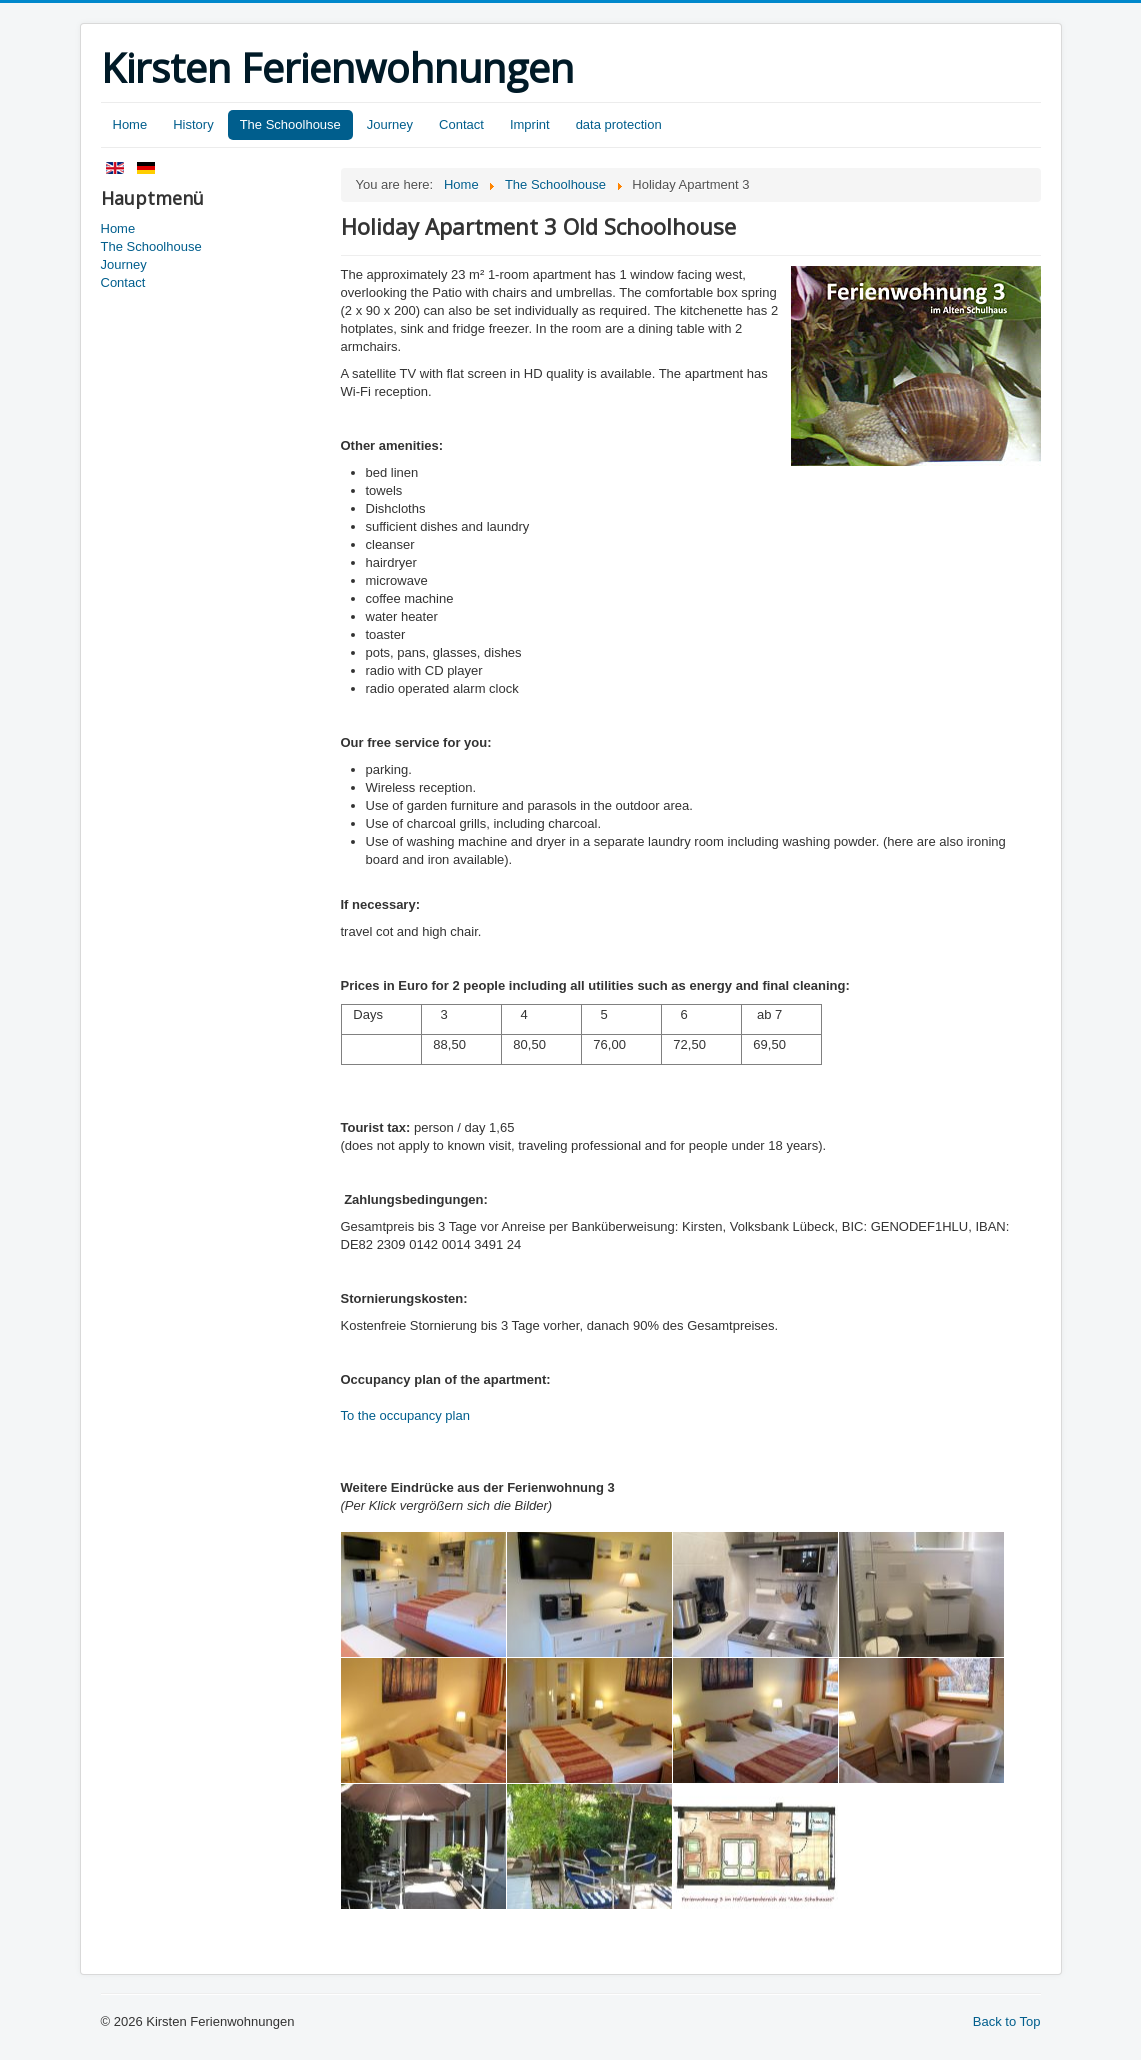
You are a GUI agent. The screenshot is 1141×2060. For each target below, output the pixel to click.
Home (130, 124)
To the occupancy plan (405, 1415)
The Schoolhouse (290, 124)
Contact (461, 124)
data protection (619, 124)
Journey (390, 124)
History (193, 124)
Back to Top (1007, 2021)
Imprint (530, 124)
